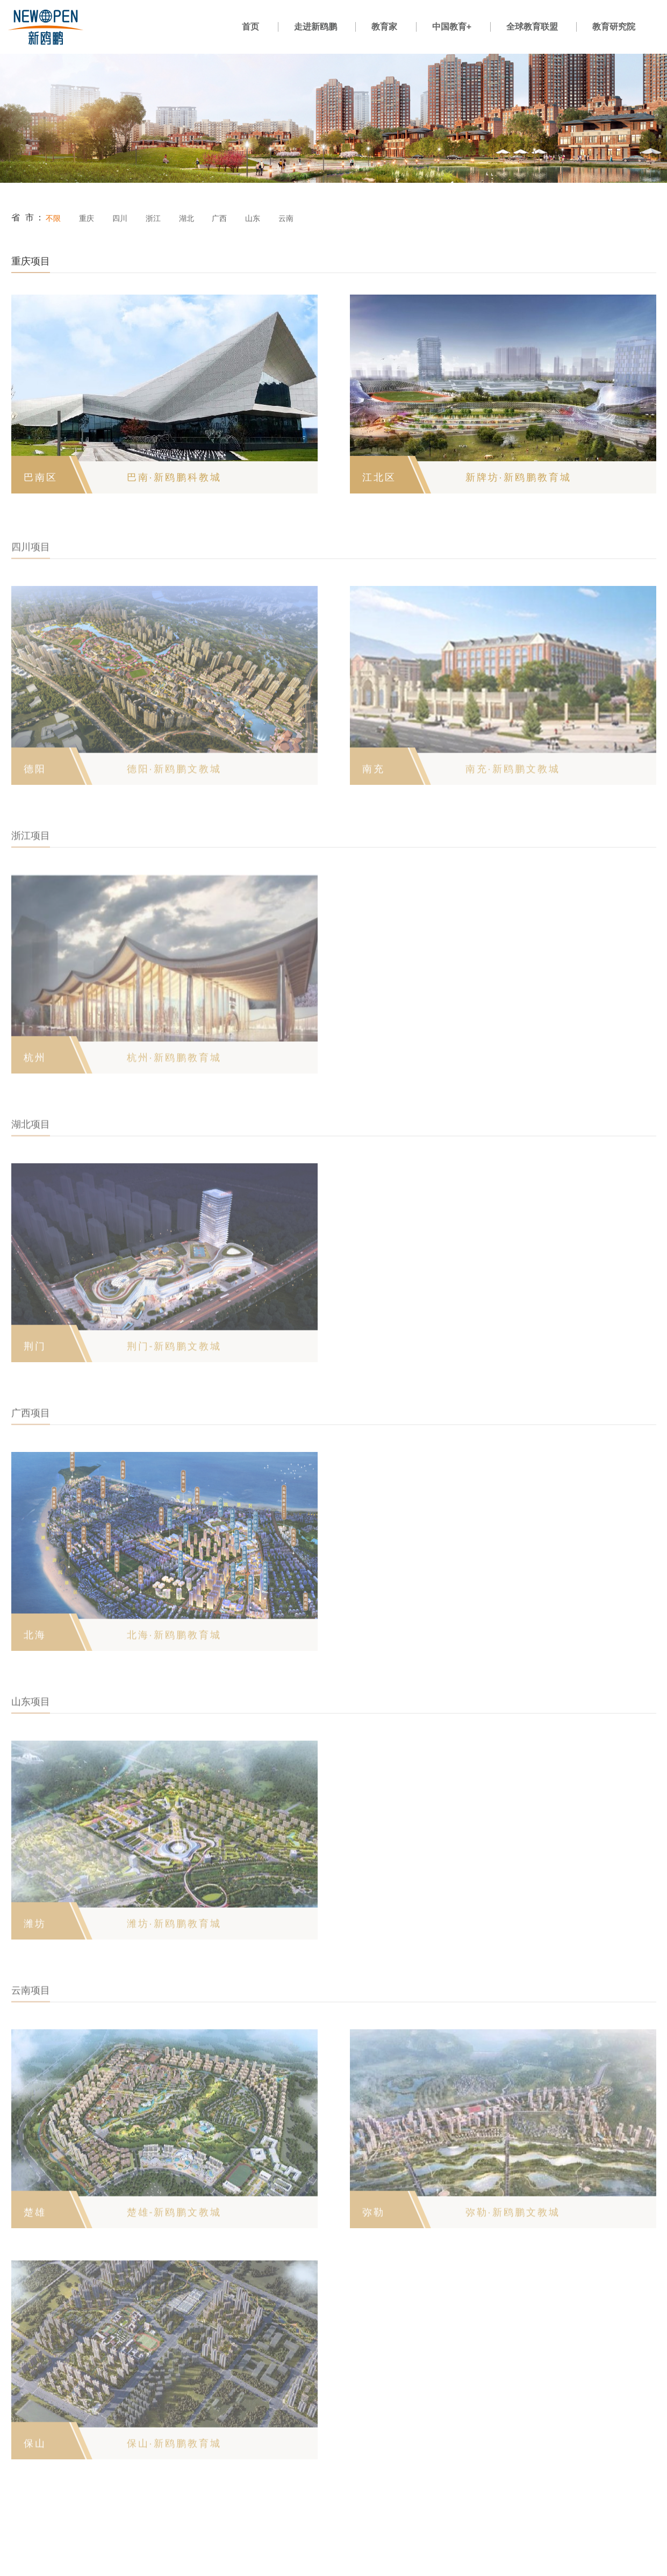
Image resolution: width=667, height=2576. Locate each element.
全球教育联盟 (532, 26)
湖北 (186, 218)
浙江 (153, 218)
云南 (285, 218)
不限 (53, 218)
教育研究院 (613, 26)
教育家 (384, 26)
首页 (250, 26)
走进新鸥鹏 (315, 26)
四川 (119, 218)
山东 (252, 218)
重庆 (86, 218)
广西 (219, 218)
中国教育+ (451, 26)
